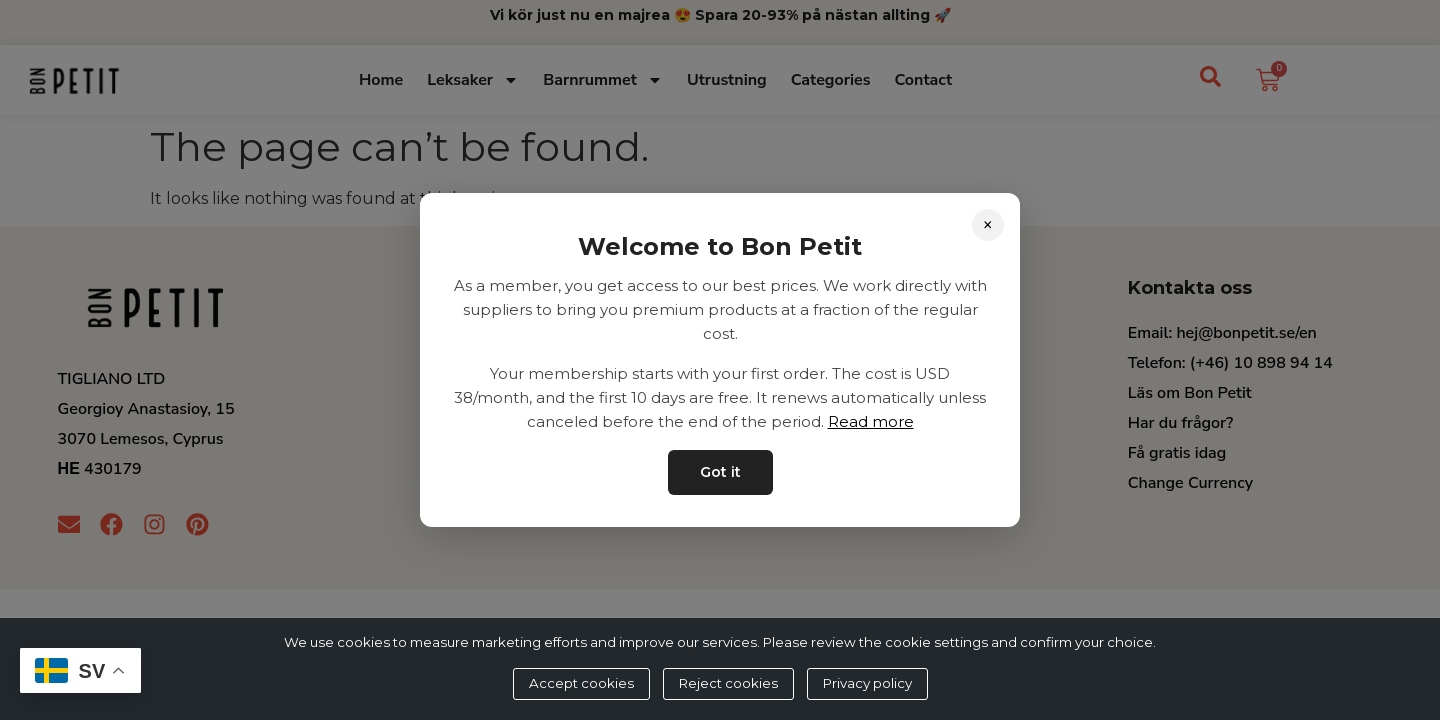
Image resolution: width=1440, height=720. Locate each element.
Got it (720, 472)
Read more (871, 421)
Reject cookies (728, 683)
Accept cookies (581, 683)
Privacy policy (867, 683)
